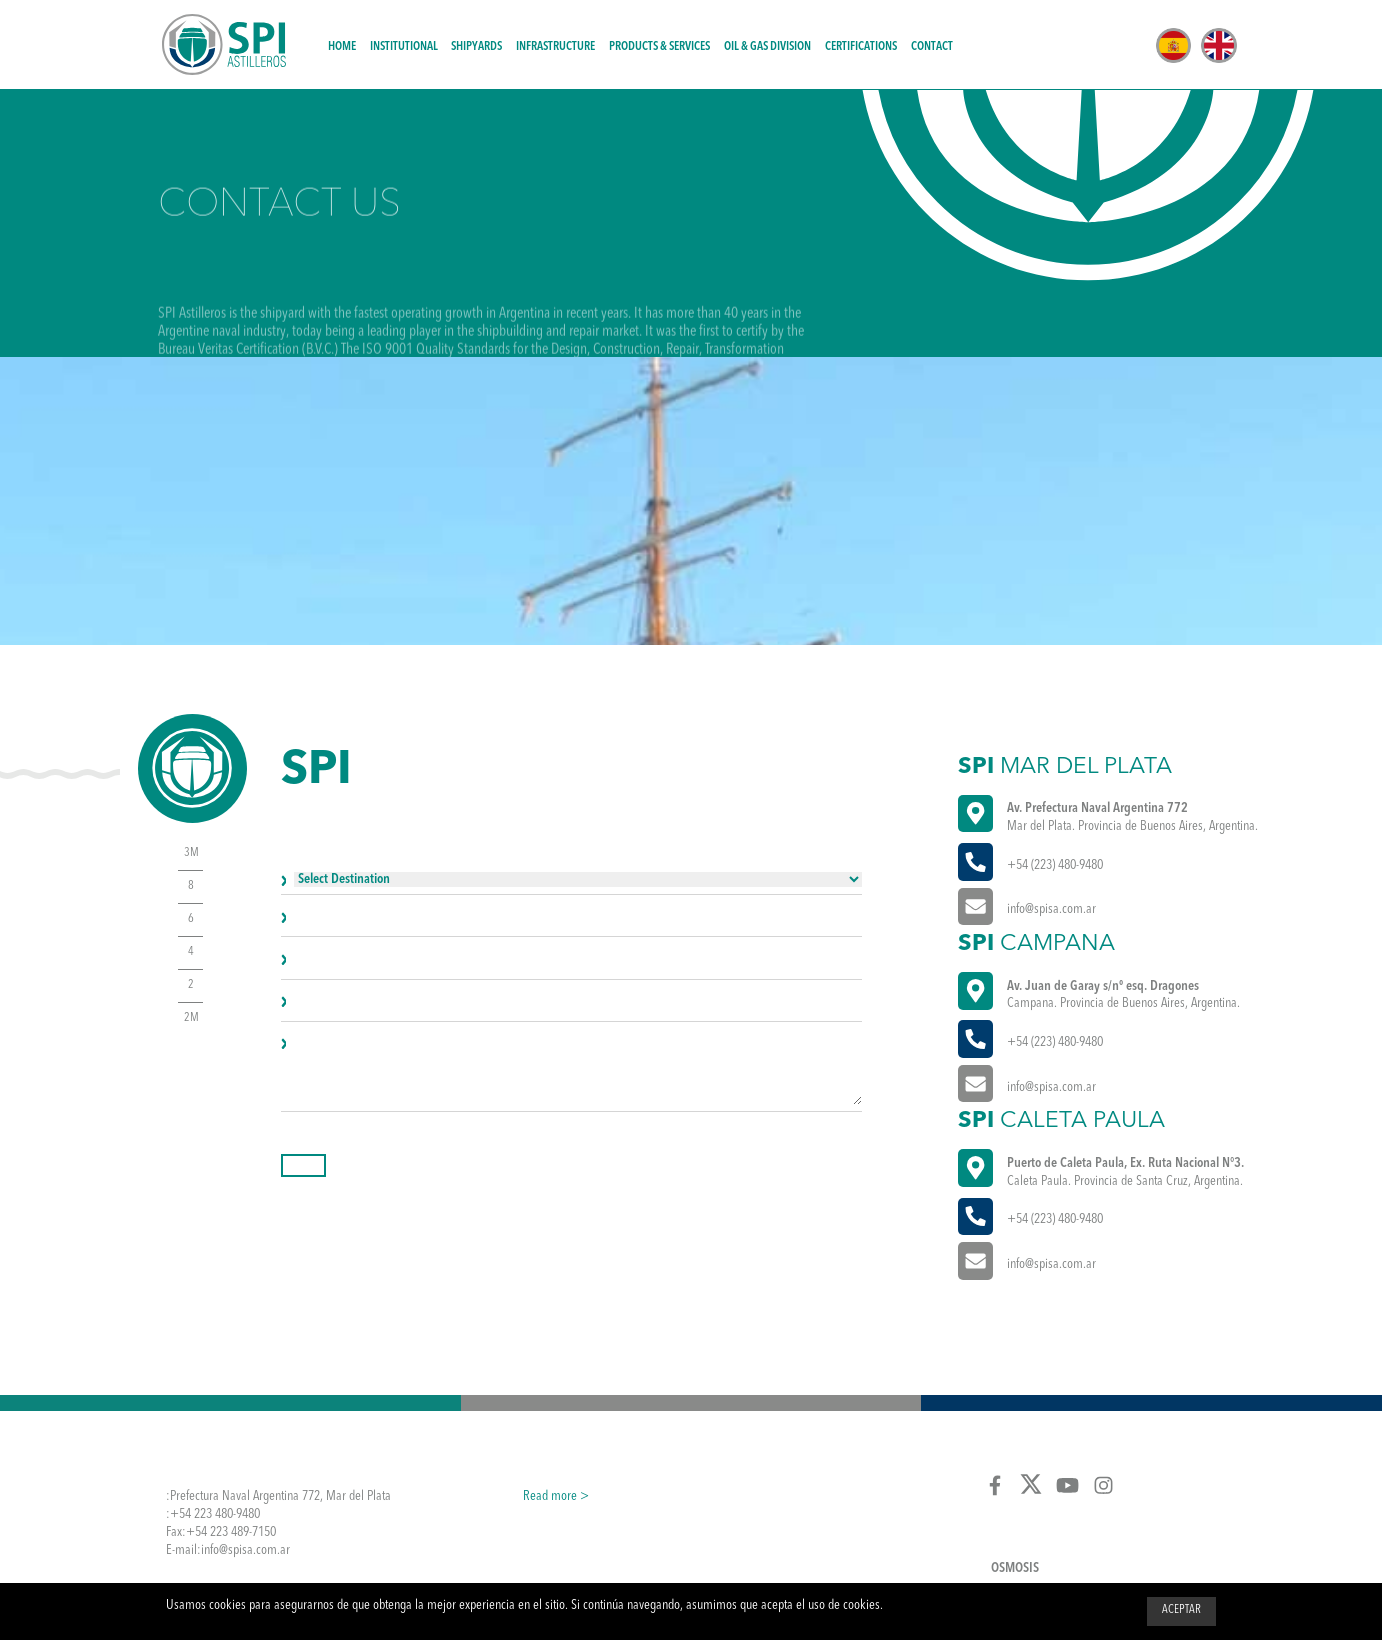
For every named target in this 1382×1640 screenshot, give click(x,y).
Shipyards (476, 47)
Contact (932, 47)
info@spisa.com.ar (1051, 909)
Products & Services (659, 47)
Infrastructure (555, 47)
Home (342, 47)
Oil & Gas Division (767, 47)
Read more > (556, 1496)
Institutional (404, 47)
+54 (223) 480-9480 (1055, 865)
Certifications (861, 47)
